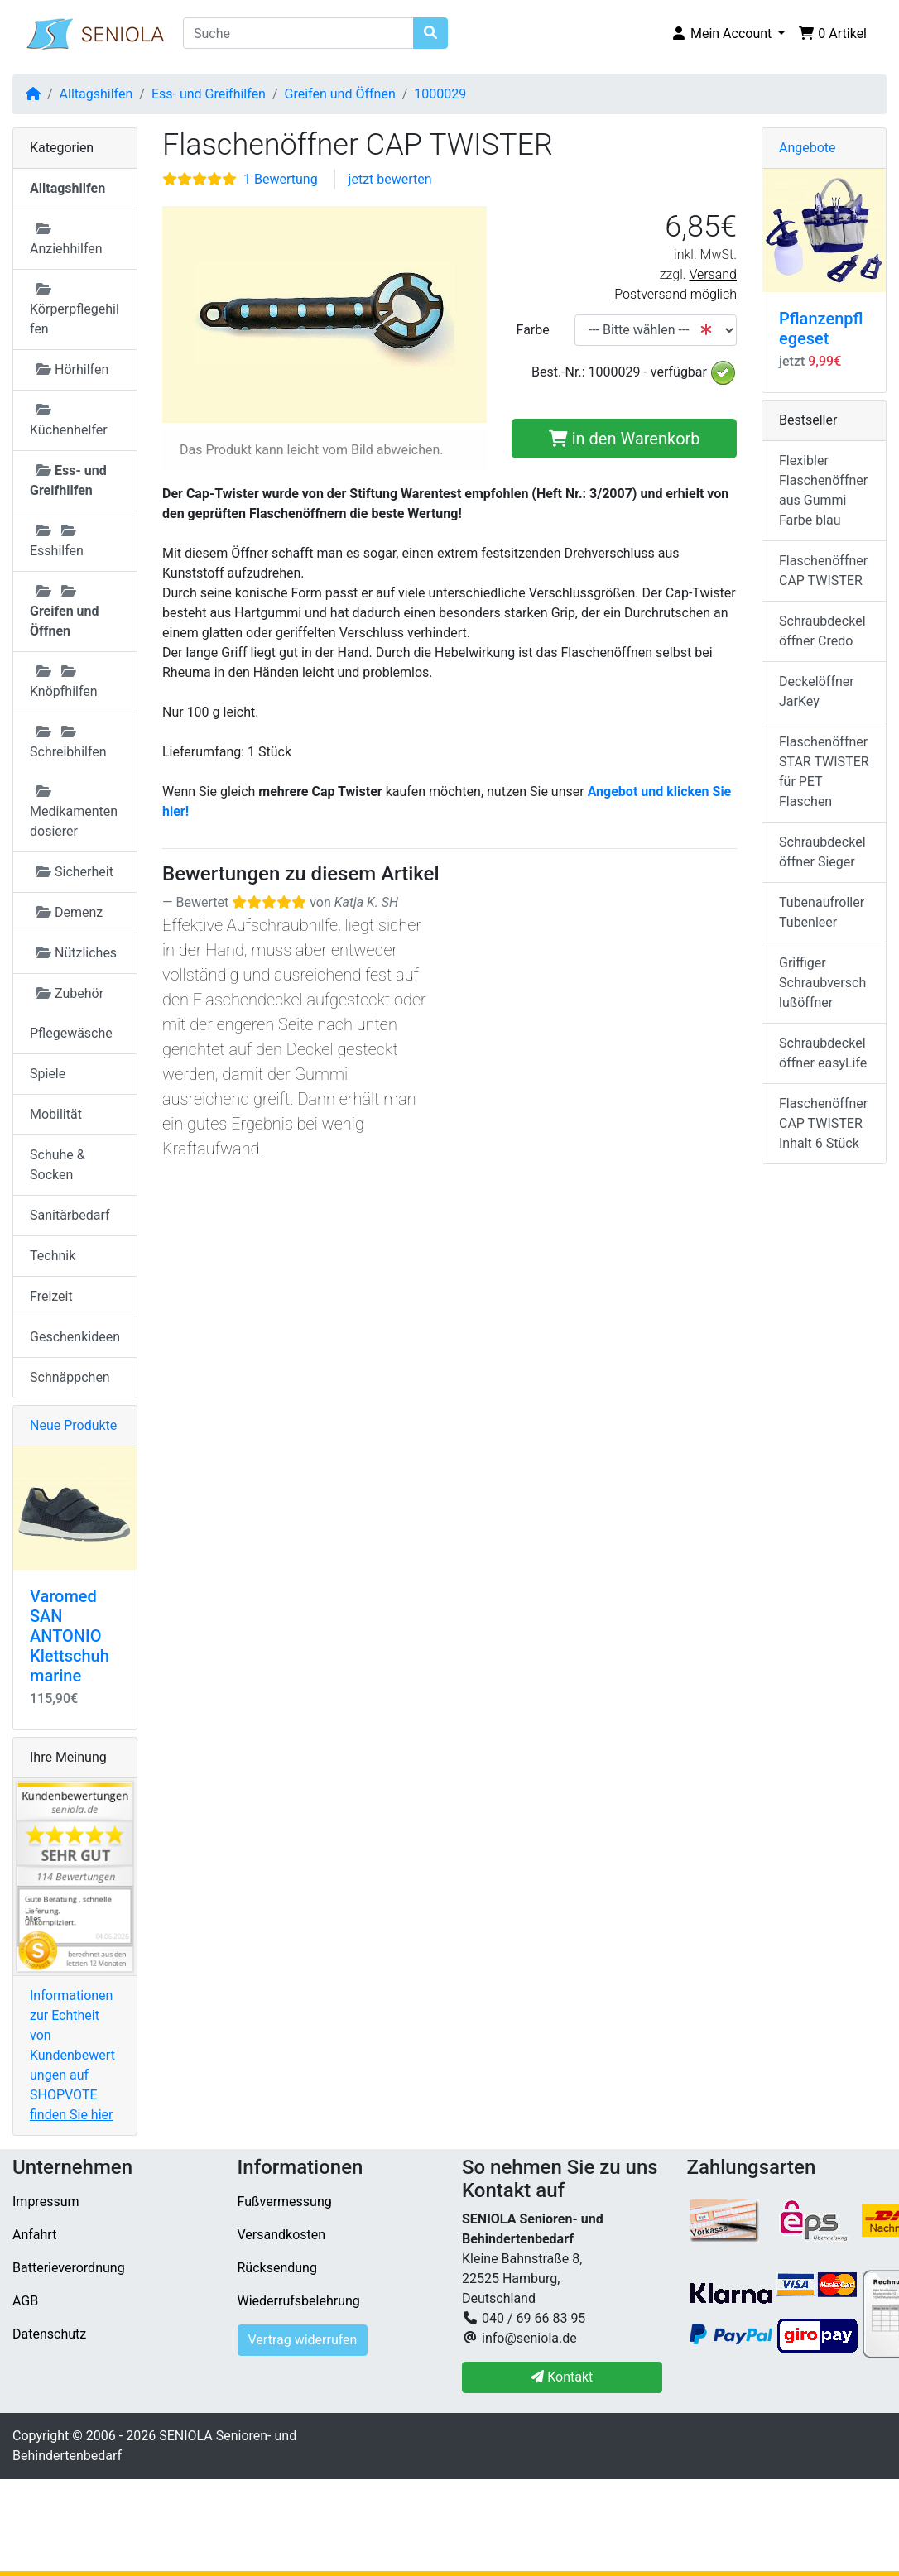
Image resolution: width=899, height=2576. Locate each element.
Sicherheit (74, 872)
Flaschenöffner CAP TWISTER (823, 570)
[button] (727, 33)
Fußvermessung (285, 2201)
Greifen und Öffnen (340, 94)
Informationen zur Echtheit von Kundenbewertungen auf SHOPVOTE (72, 2055)
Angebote (807, 148)
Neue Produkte (73, 1425)
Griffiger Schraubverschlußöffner (822, 982)
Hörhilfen (72, 369)
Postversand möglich (675, 294)
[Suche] (298, 33)
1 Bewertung (280, 179)
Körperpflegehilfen (74, 309)
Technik (52, 1256)
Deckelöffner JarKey (816, 691)
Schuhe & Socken (57, 1164)
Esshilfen (57, 541)
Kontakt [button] (562, 2377)
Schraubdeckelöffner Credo (822, 631)
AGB (25, 2301)
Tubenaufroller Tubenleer (821, 912)
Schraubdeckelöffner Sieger (822, 852)
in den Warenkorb (624, 439)
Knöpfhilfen (64, 681)
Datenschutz (49, 2334)
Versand (713, 274)
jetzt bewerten (390, 179)
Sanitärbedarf (70, 1215)
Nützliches (76, 953)
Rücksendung (277, 2268)
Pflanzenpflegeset (821, 328)
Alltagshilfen (96, 94)
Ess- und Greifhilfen (208, 94)
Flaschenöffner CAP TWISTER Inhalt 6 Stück (823, 1123)
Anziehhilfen (66, 239)
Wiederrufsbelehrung (299, 2301)
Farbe (533, 330)
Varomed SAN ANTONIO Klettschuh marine (69, 1636)
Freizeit (51, 1296)
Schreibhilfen (68, 742)
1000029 (440, 94)
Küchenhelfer (69, 420)
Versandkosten (282, 2235)
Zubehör (69, 993)
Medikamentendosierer (74, 811)
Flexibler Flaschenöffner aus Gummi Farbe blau (823, 490)
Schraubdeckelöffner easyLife (823, 1053)
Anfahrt (34, 2235)
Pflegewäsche (71, 1033)
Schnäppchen (70, 1377)
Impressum (45, 2201)
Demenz (69, 912)
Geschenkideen (75, 1337)
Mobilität (56, 1114)
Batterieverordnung (68, 2268)
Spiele (47, 1074)
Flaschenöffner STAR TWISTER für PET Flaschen (824, 771)
